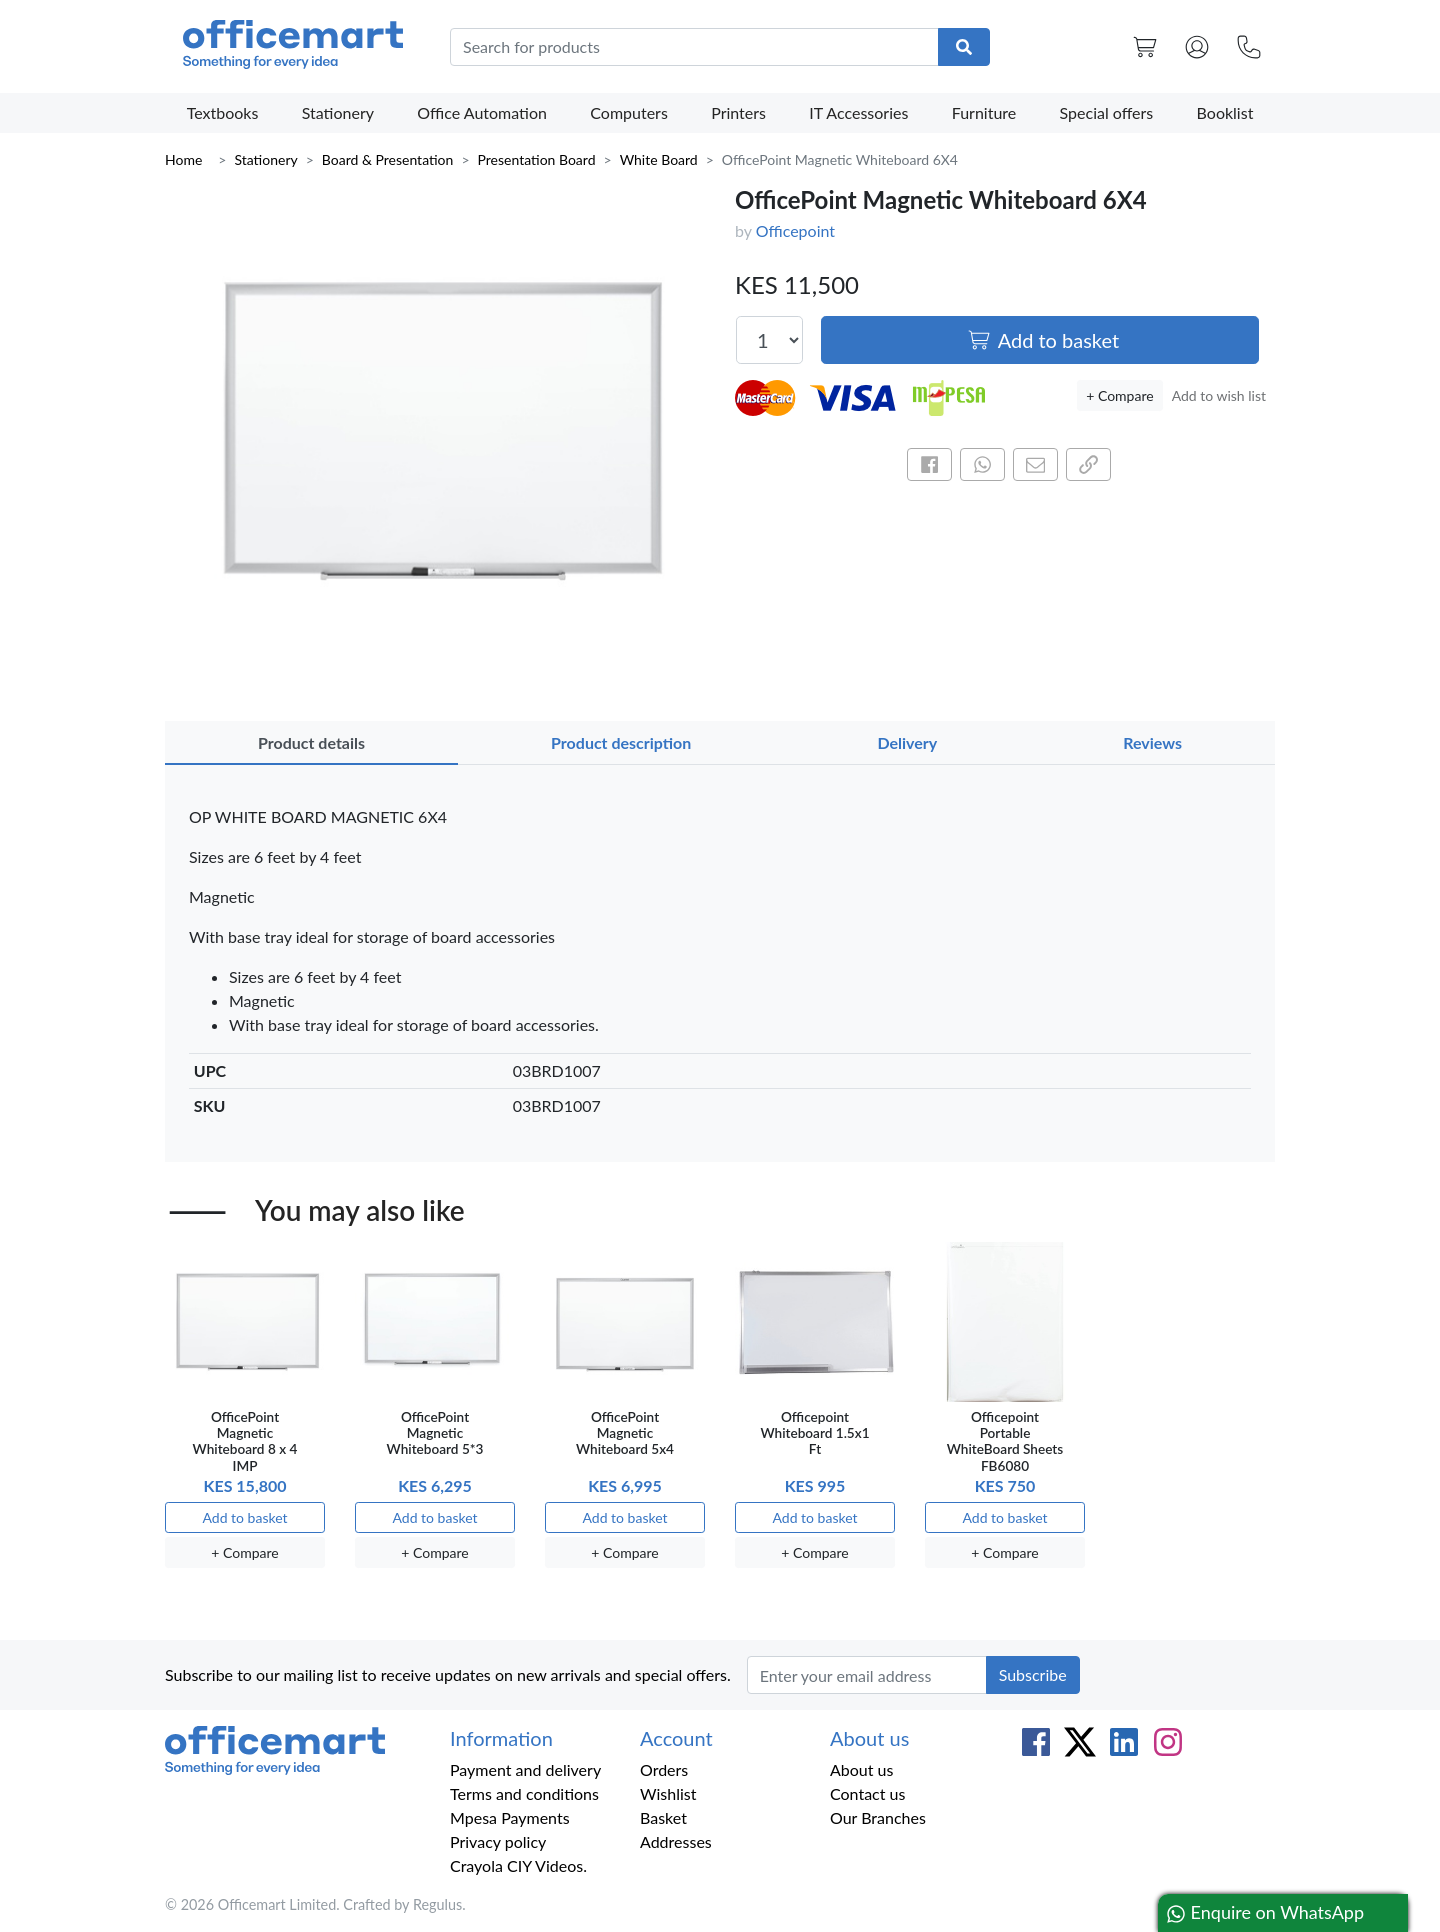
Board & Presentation (388, 159)
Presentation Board (537, 159)
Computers (629, 112)
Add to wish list (1219, 395)
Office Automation (482, 112)
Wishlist (668, 1793)
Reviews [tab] (1152, 742)
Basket (663, 1817)
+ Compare (1119, 395)
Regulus (437, 1904)
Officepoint (795, 230)
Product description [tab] (621, 742)
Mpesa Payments (510, 1817)
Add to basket (1043, 340)
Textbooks (223, 112)
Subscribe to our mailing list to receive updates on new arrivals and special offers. (448, 1674)
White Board (659, 159)
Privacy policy (498, 1841)
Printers (738, 112)
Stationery (338, 112)
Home (183, 159)
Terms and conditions (524, 1793)
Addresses (676, 1841)
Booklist (1225, 112)
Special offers (1107, 112)
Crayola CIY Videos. (518, 1865)
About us (861, 1769)
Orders (664, 1769)
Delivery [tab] (907, 742)
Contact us (867, 1793)
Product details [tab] (311, 742)
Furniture (984, 112)
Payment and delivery (525, 1769)
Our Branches (878, 1817)
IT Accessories (858, 112)
